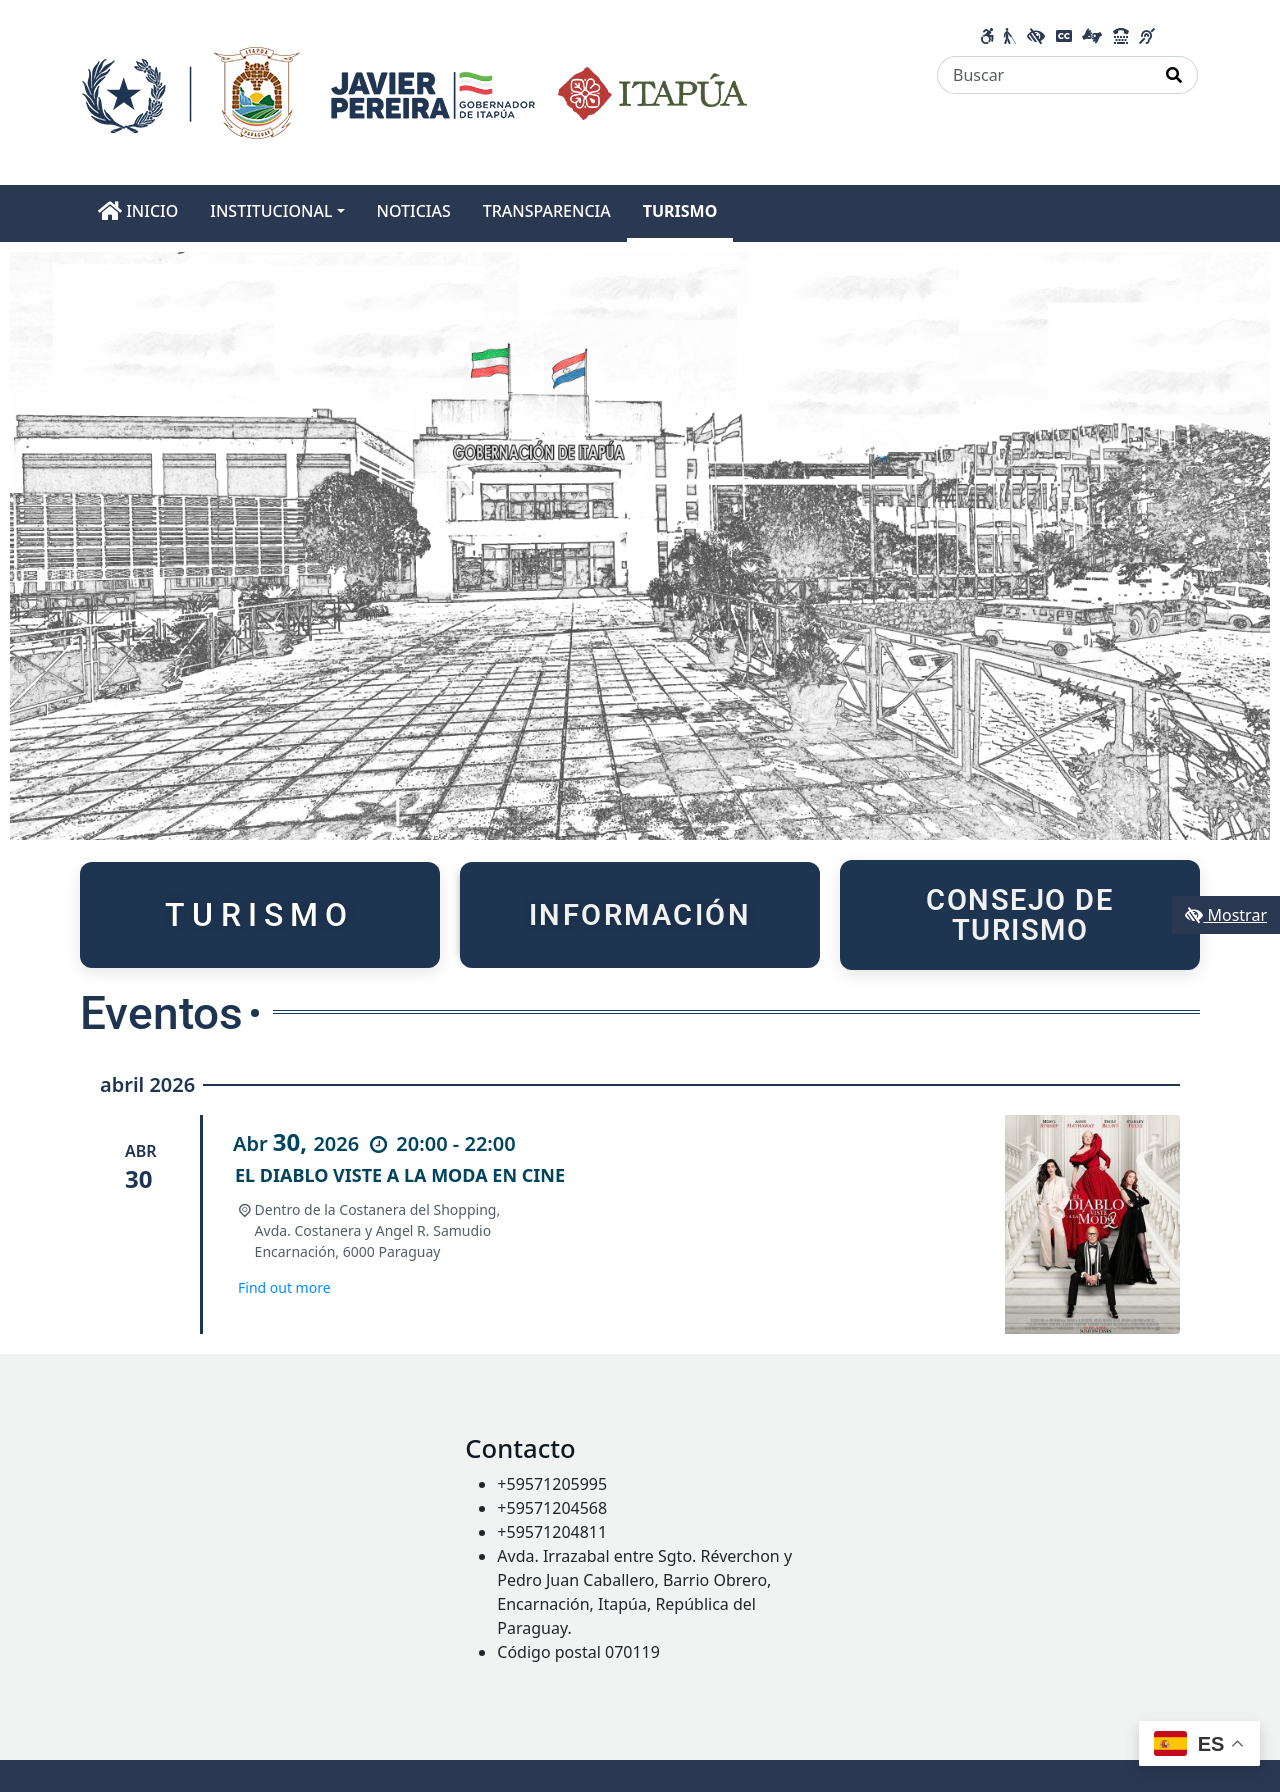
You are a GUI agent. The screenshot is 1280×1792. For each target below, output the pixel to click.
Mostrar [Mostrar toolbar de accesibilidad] (1226, 915)
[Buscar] (1044, 75)
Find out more (284, 1287)
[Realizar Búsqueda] (1174, 75)
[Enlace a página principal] (414, 91)
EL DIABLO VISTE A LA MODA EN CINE (400, 1175)
